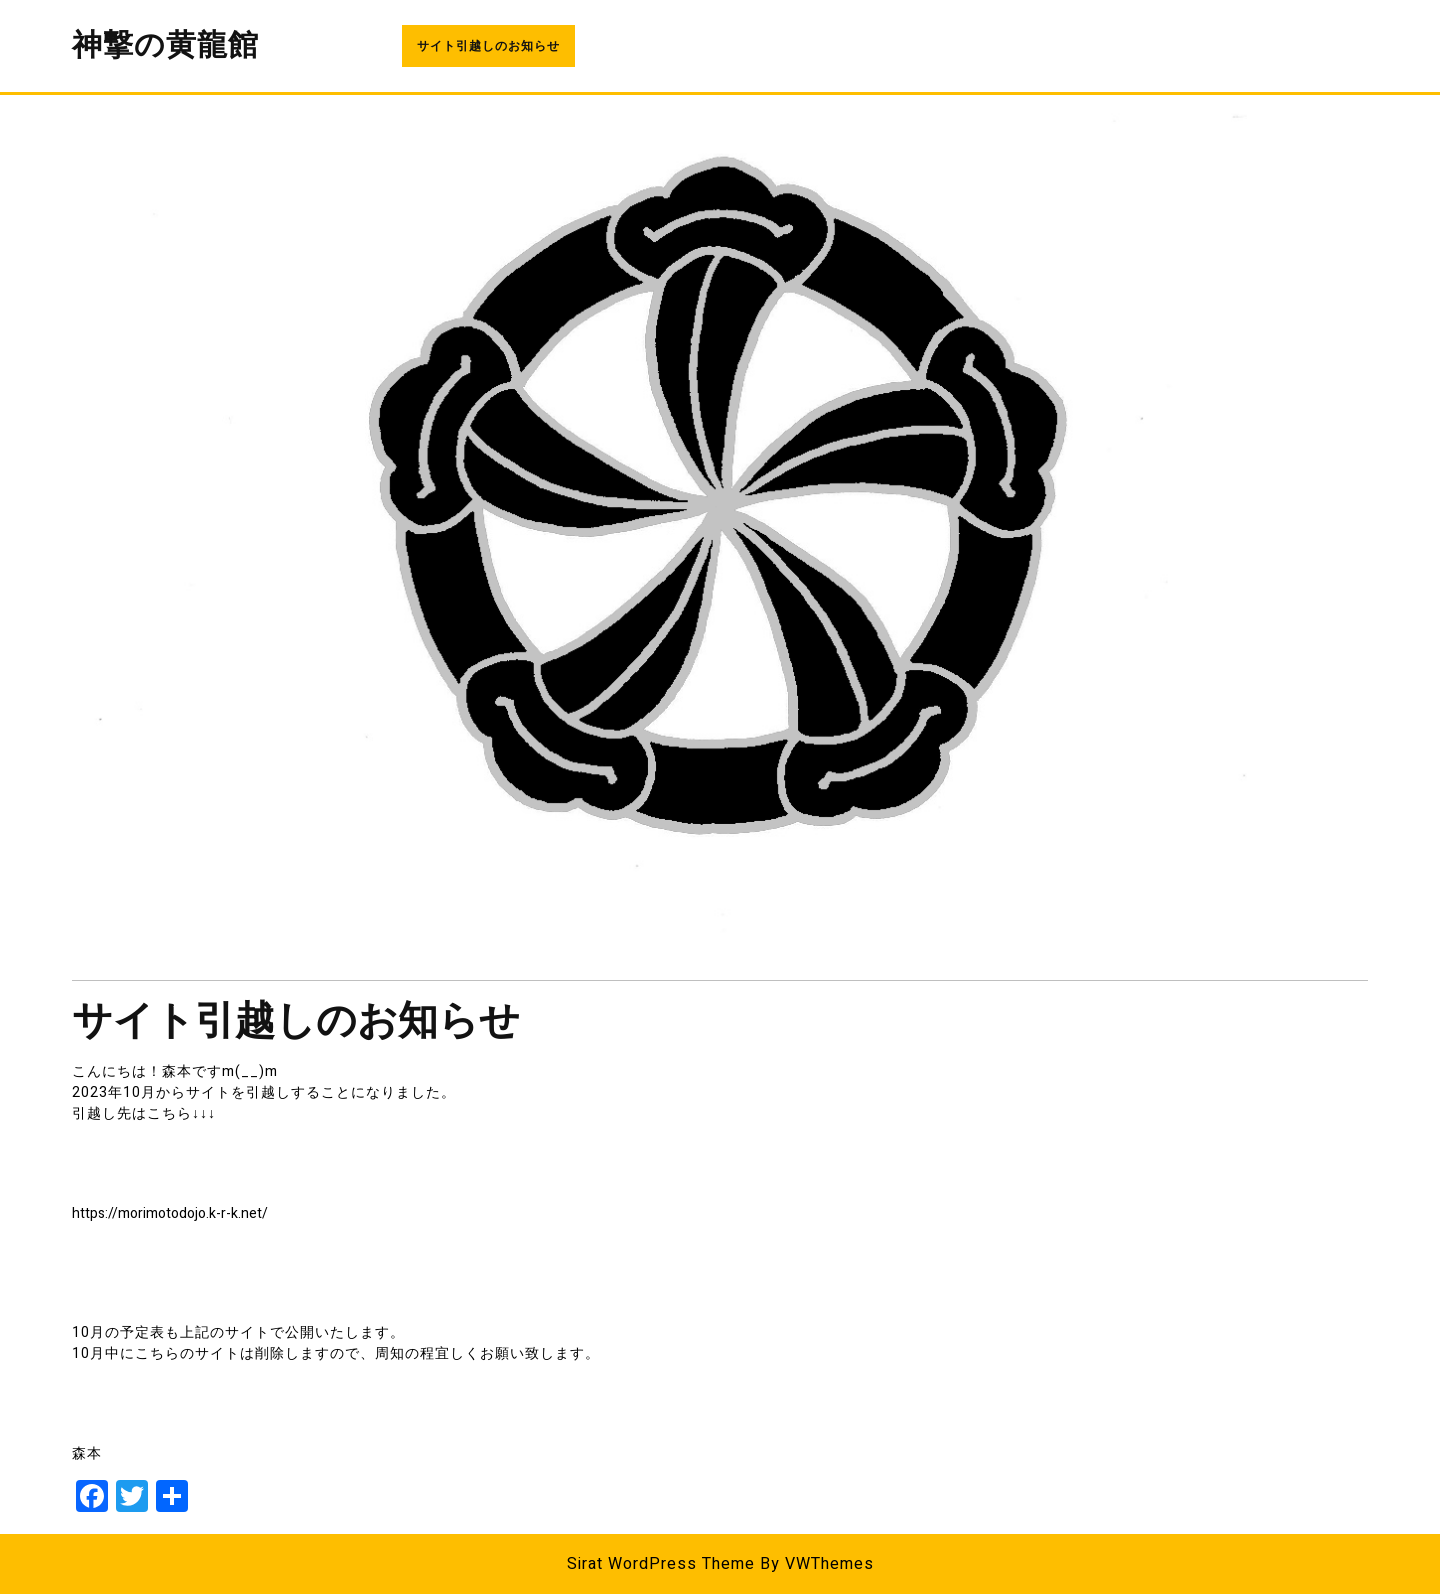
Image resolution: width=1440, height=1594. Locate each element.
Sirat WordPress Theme (661, 1564)
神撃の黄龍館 (165, 46)
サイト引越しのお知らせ (488, 46)
